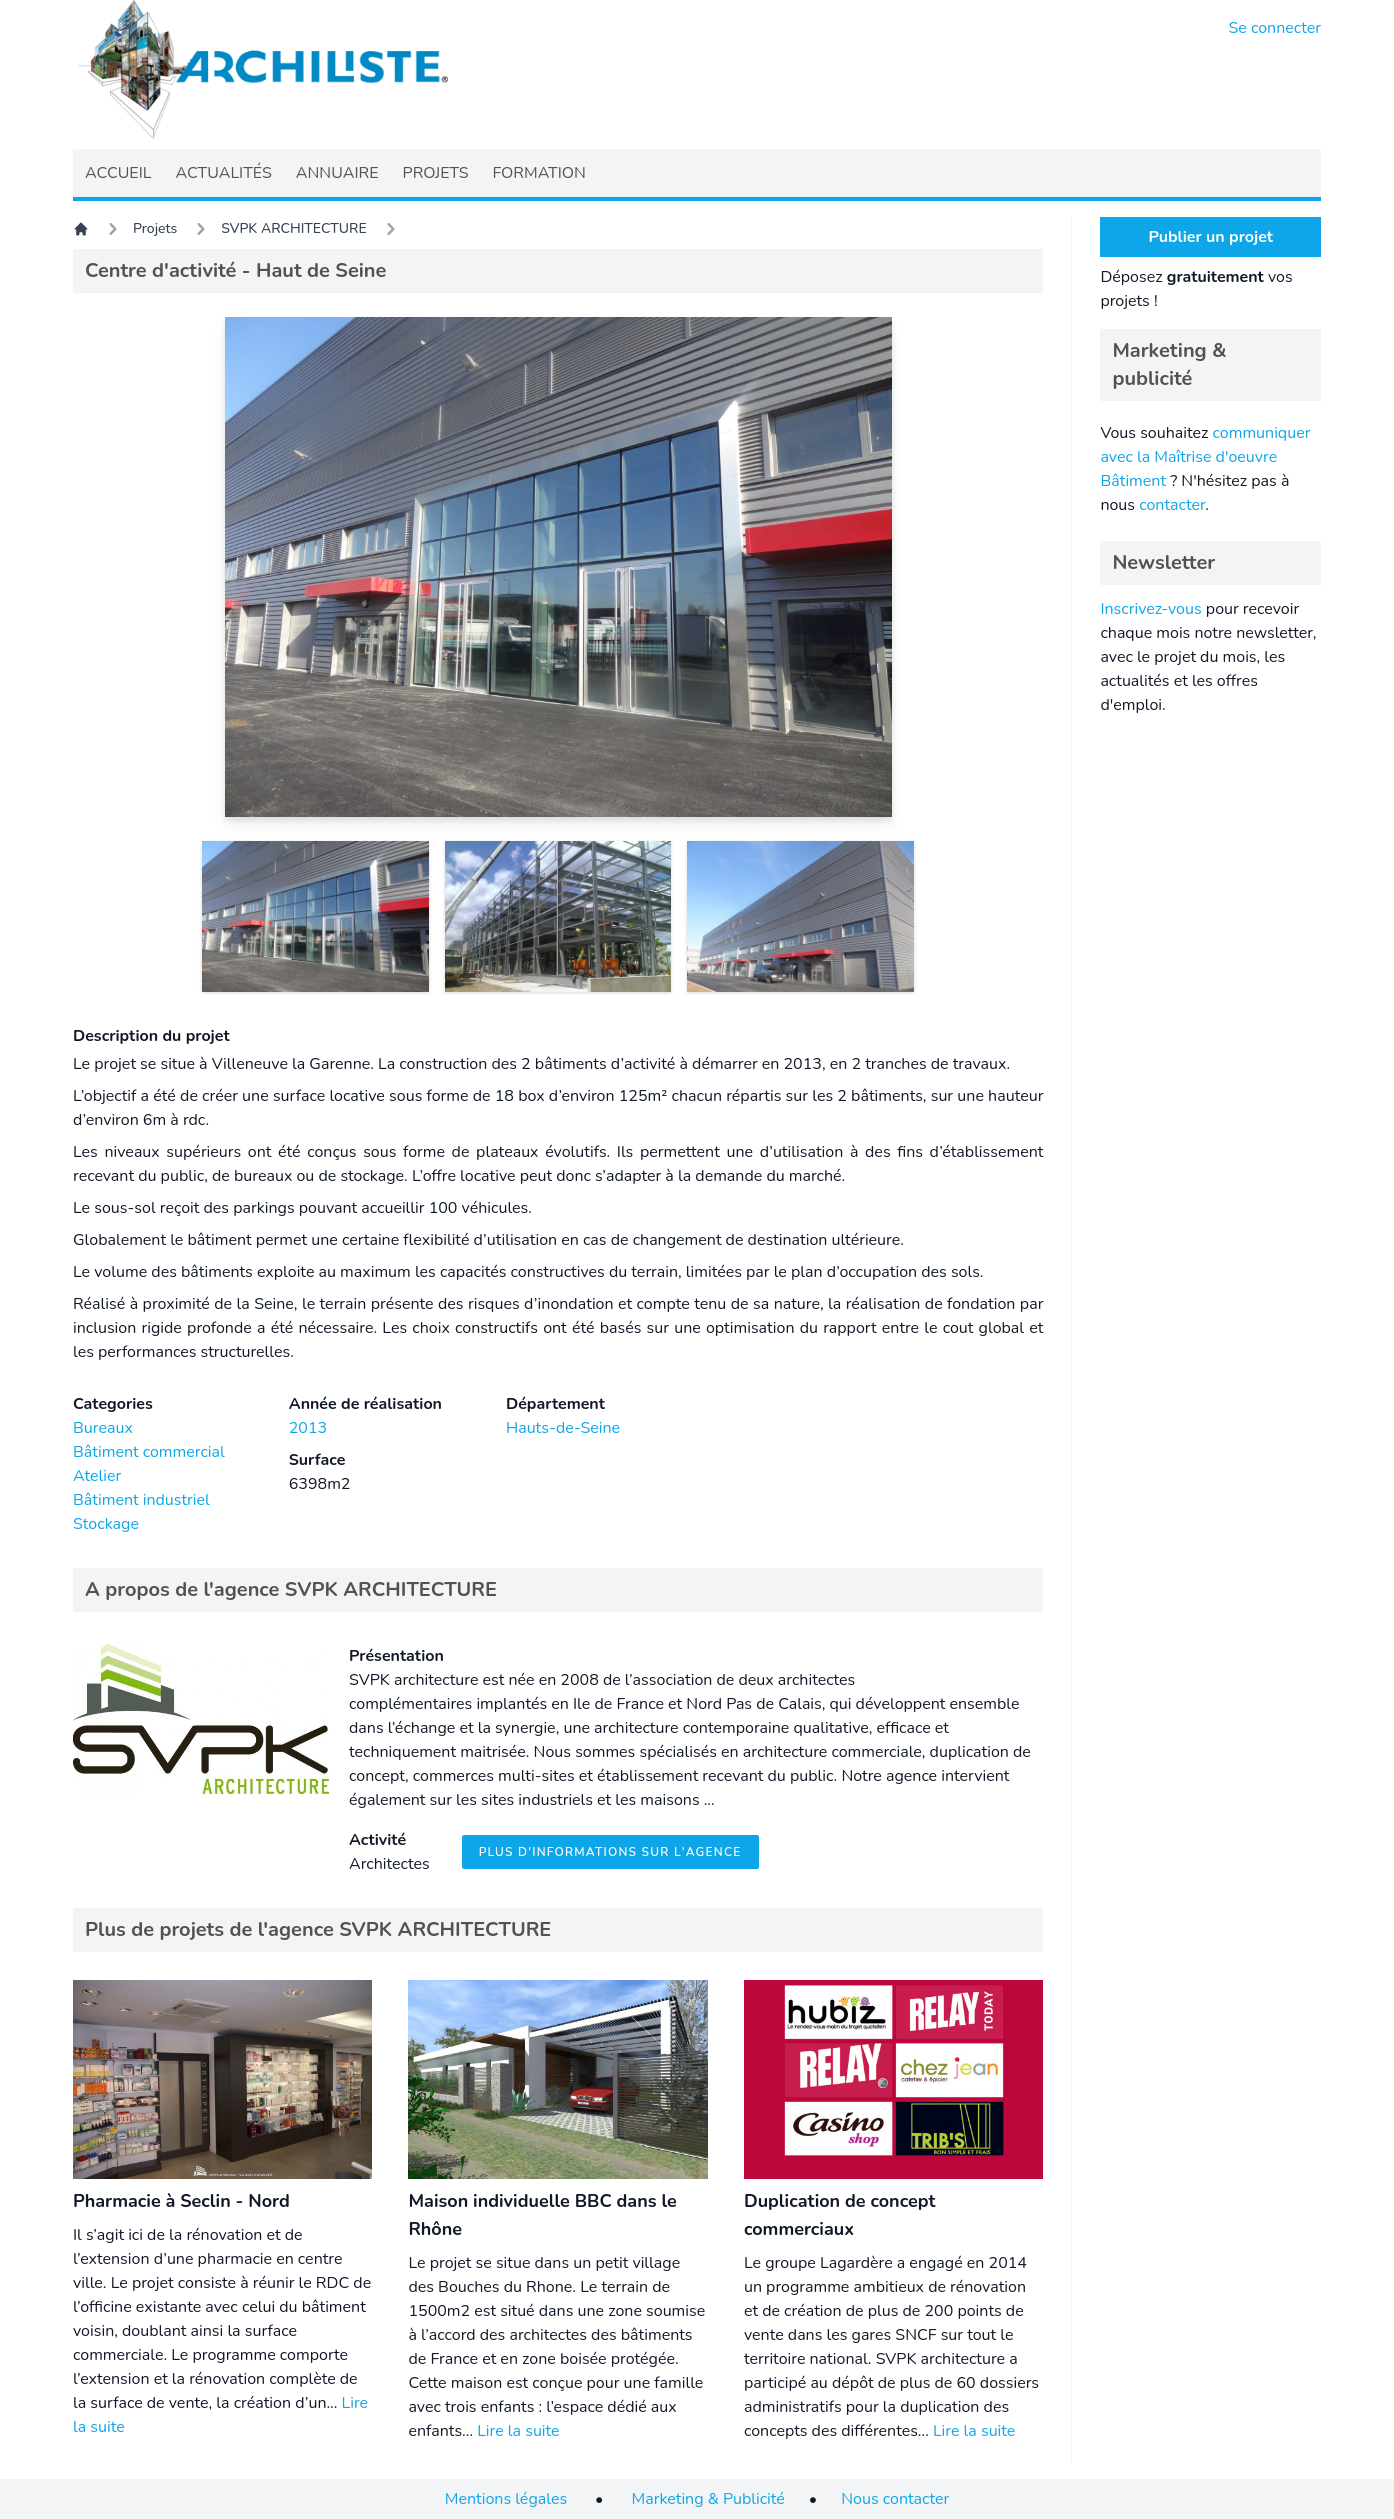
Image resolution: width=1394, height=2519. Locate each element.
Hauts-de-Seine (563, 1428)
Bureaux (103, 1428)
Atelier (97, 1476)
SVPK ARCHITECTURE (293, 228)
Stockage (106, 1524)
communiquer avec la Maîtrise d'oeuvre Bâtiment (1205, 457)
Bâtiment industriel (141, 1500)
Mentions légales (506, 2499)
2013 (308, 1428)
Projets (155, 228)
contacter (1172, 505)
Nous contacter (895, 2499)
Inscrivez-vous (1150, 609)
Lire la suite (518, 2431)
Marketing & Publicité (708, 2499)
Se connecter (1275, 28)
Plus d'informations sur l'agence (610, 1852)
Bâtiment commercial (149, 1452)
